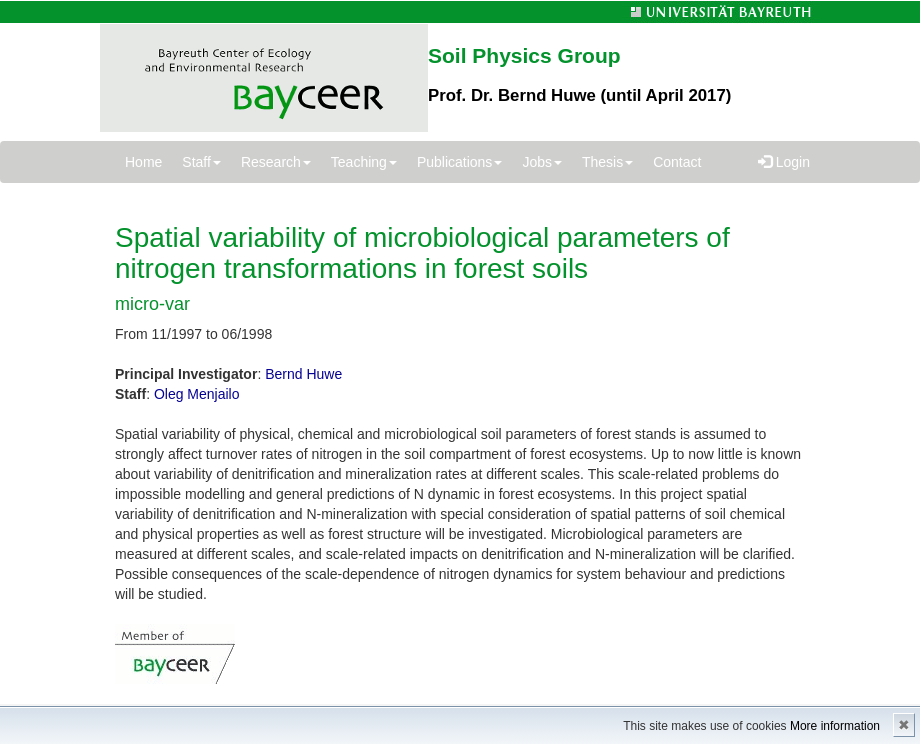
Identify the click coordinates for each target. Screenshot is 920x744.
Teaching (364, 162)
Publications (460, 162)
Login (784, 162)
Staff (201, 162)
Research (276, 162)
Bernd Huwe (303, 374)
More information (835, 726)
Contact (677, 162)
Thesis (607, 162)
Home (143, 162)
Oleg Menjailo (197, 394)
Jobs (542, 162)
